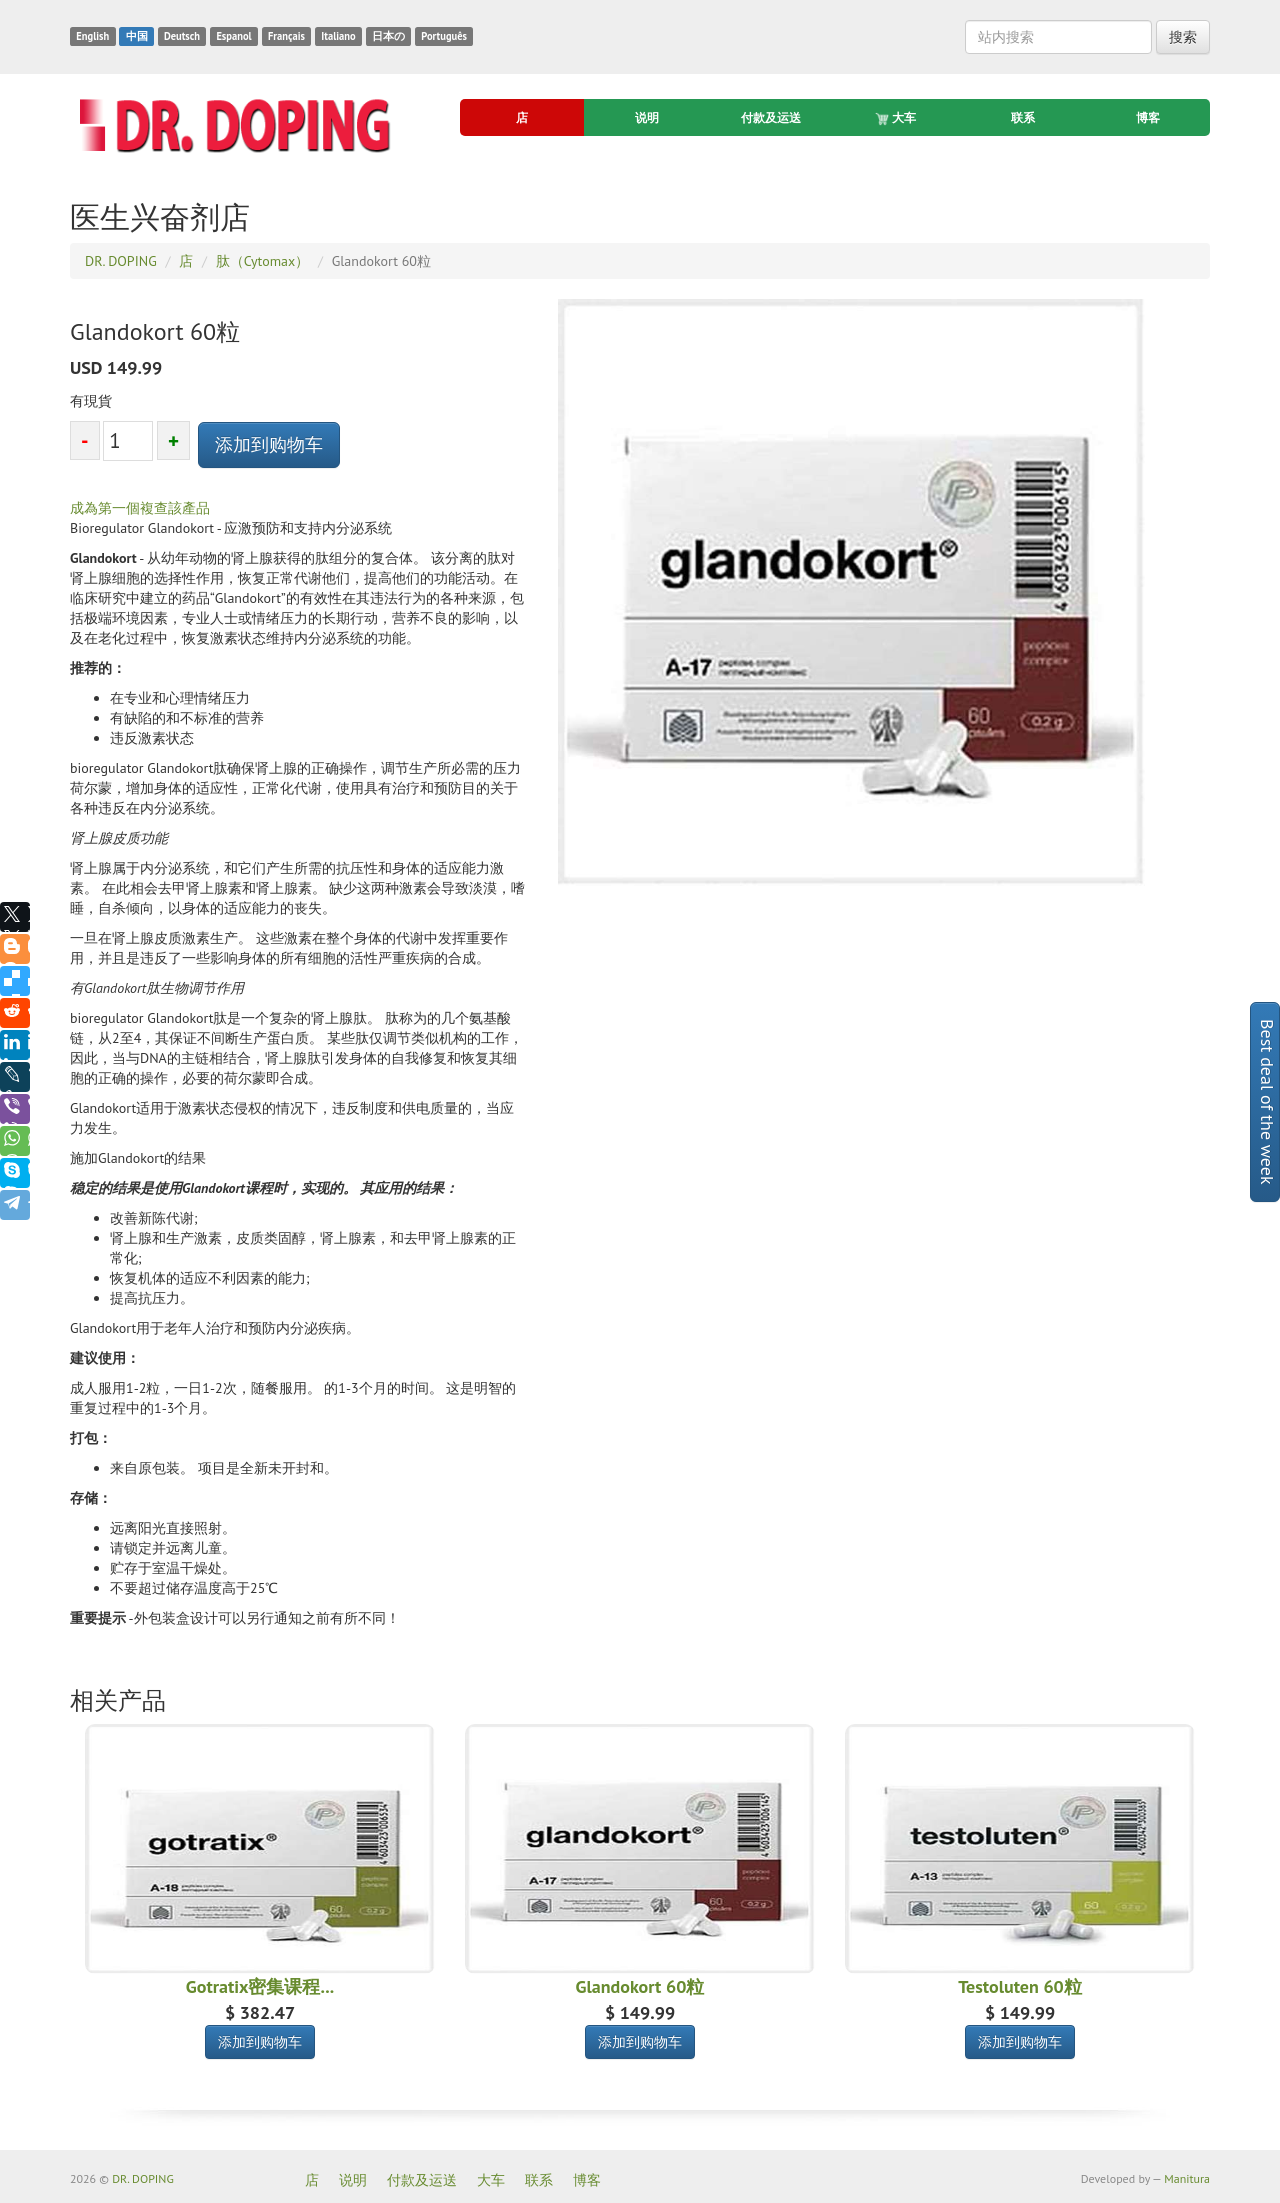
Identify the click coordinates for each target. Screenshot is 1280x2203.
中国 (137, 36)
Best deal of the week (1267, 1102)
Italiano (338, 36)
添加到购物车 (269, 444)
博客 (1148, 117)
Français (286, 36)
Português (444, 36)
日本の (388, 36)
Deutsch (182, 36)
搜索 (1183, 37)
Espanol (233, 36)
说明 (647, 117)
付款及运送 (771, 117)
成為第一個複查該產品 (140, 508)
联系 (1023, 117)
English (92, 36)
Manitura (1187, 2178)
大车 (897, 118)
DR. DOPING (143, 2178)
